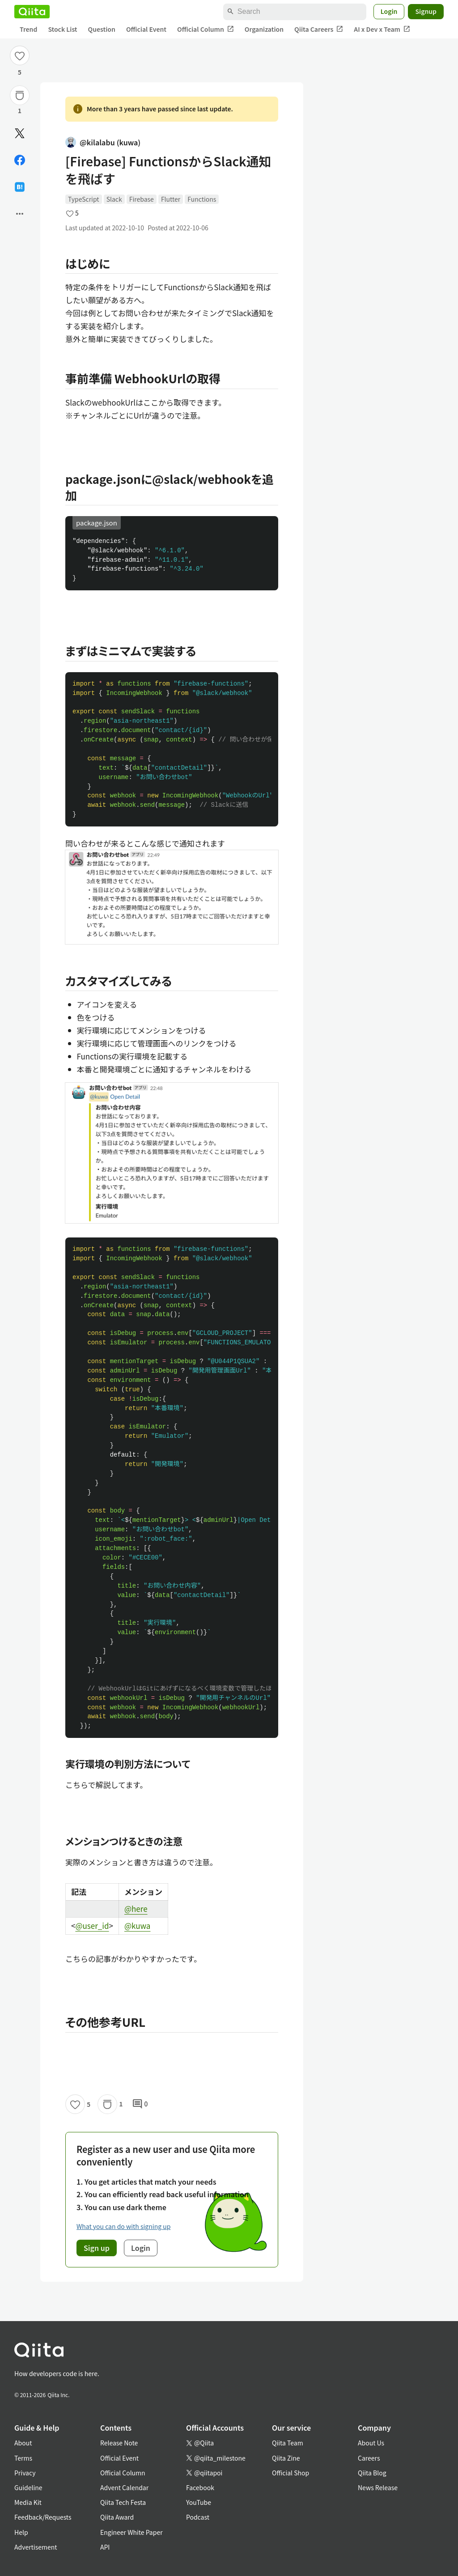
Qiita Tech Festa (123, 2502)
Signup (426, 11)
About (23, 2442)
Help (21, 2532)
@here (136, 1908)
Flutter (170, 199)
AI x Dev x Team (382, 29)
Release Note (119, 2442)
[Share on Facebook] (20, 160)
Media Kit (28, 2502)
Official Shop (290, 2472)
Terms (23, 2457)
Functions (201, 199)
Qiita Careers (318, 29)
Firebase (141, 199)
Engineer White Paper (131, 2532)
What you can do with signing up (123, 2226)
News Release (378, 2487)
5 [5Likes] (19, 72)
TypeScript (83, 199)
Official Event (146, 29)
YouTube (198, 2502)
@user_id (92, 1925)
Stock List (62, 29)
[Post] (20, 133)
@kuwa (137, 1925)
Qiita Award (117, 2516)
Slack (114, 199)
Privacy (24, 2472)
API (105, 2546)
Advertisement (35, 2546)
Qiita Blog (372, 2472)
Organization (264, 29)
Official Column (205, 29)
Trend (28, 29)
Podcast (197, 2516)
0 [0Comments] (140, 2104)
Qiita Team (287, 2442)
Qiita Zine (286, 2457)
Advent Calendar (124, 2487)
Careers (369, 2457)
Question (101, 29)
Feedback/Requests (43, 2516)
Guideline (28, 2487)
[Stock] (20, 95)
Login (389, 11)
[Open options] (20, 214)
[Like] (20, 55)
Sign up (97, 2247)
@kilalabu (102, 142)
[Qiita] (32, 11)
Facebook (200, 2487)
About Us (371, 2442)
